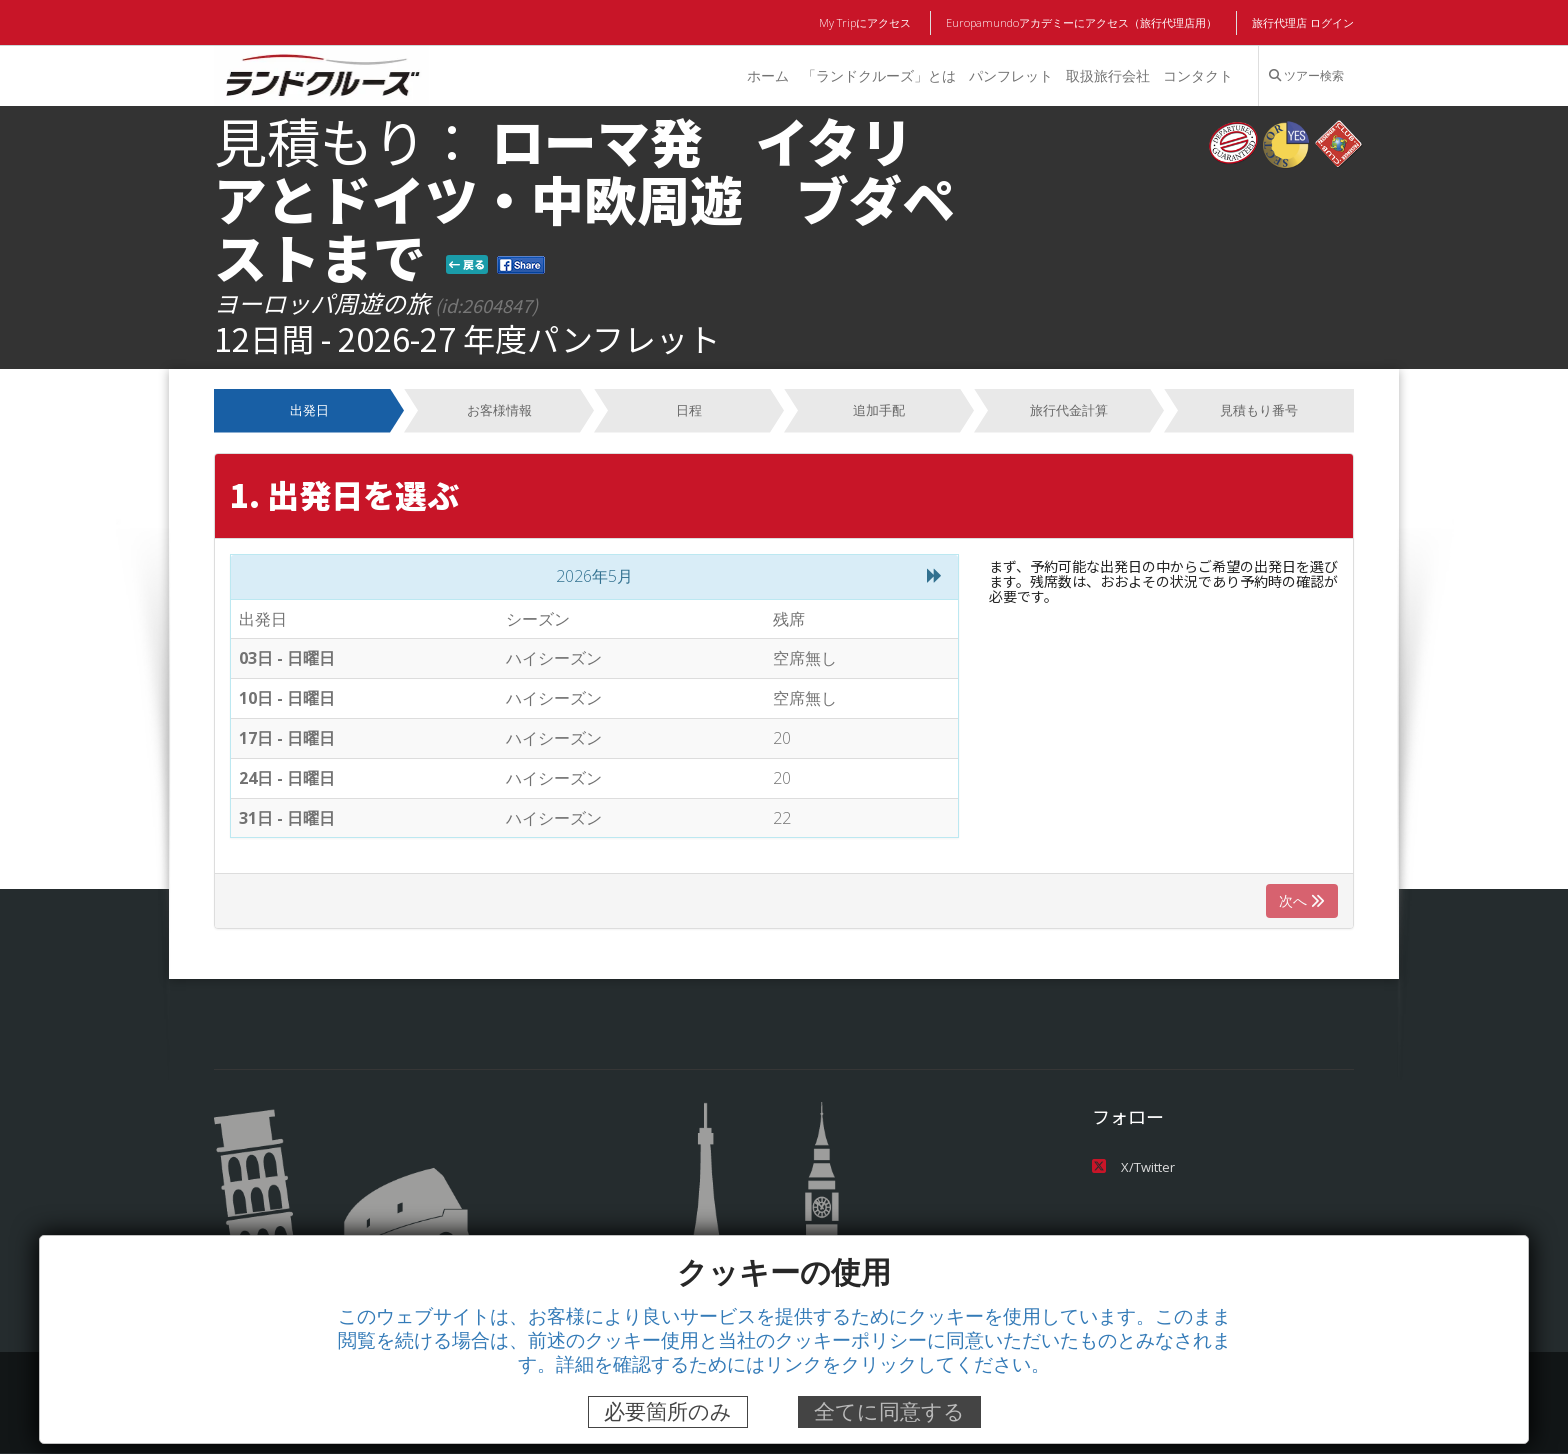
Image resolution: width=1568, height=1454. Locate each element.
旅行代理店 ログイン (1303, 23)
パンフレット (1010, 75)
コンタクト (1198, 75)
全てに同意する (889, 1411)
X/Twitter (1132, 1166)
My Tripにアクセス (868, 23)
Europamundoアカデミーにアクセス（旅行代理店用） (1082, 23)
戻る (467, 264)
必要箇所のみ (668, 1411)
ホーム (766, 75)
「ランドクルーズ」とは (877, 75)
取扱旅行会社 (1107, 75)
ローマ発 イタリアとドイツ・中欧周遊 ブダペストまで (584, 198)
